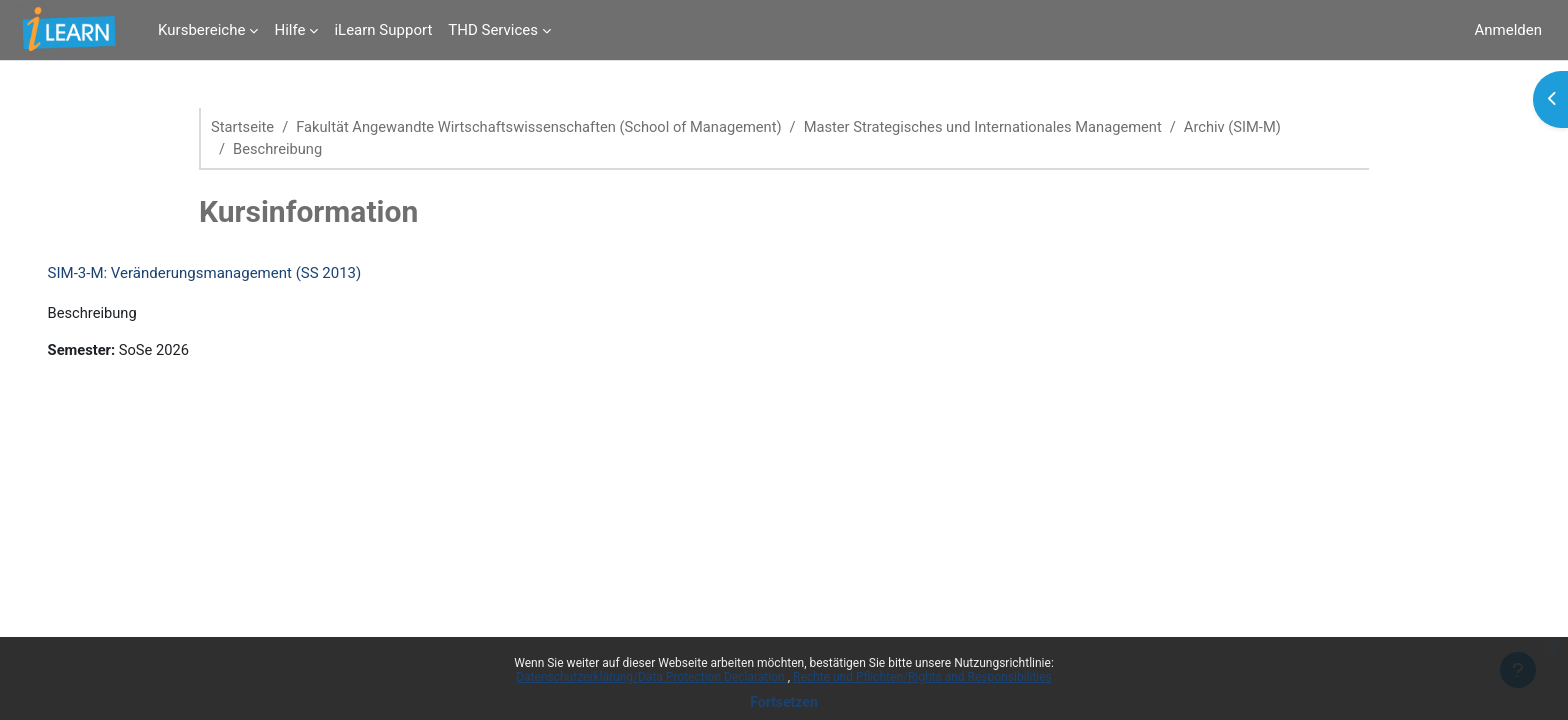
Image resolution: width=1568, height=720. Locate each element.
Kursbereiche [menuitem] (201, 30)
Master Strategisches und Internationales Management (999, 127)
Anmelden (1508, 30)
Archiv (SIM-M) (1254, 127)
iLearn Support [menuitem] (383, 30)
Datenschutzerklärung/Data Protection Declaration (651, 677)
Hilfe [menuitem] (289, 30)
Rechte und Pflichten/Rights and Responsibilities (922, 677)
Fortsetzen (784, 702)
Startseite (243, 127)
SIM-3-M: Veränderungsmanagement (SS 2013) (233, 274)
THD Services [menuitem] (493, 30)
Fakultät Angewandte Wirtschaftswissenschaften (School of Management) (546, 127)
